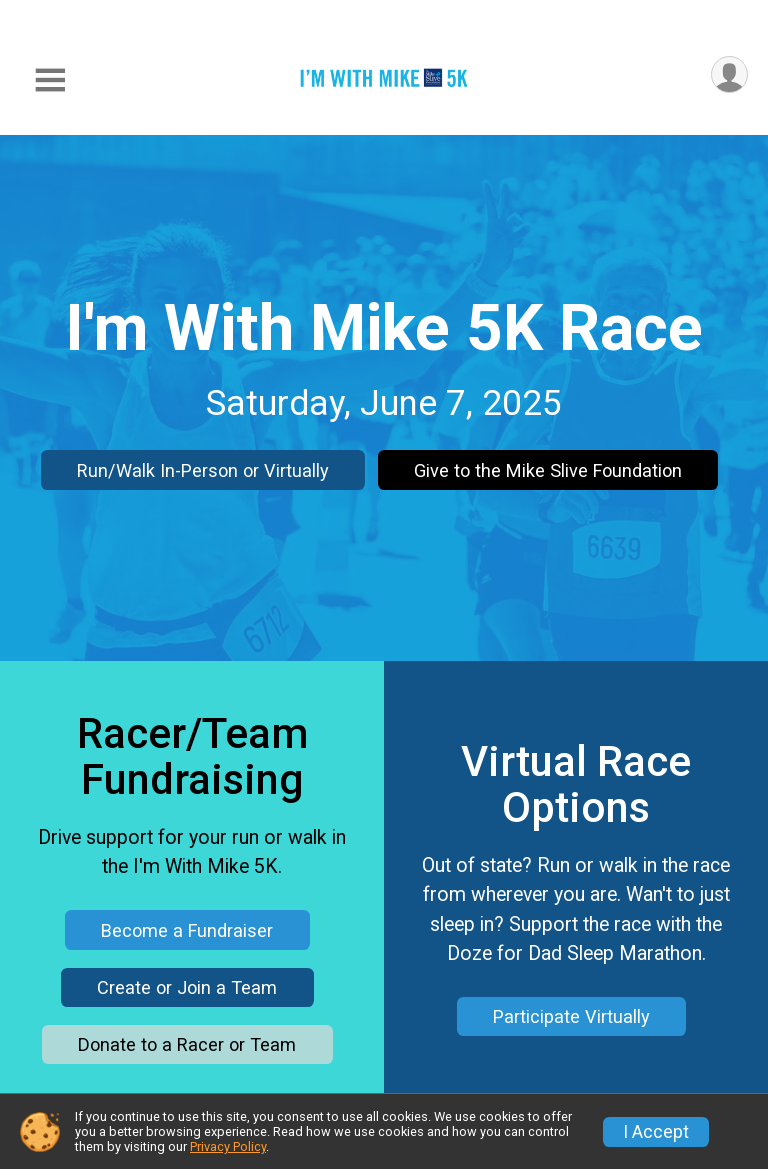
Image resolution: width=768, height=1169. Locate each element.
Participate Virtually (571, 1016)
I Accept (656, 1132)
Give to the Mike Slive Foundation (548, 470)
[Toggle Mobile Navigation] (50, 80)
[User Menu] (729, 74)
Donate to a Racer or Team (187, 1044)
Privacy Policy (228, 1146)
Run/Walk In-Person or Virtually (203, 470)
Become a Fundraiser (187, 930)
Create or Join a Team (187, 987)
